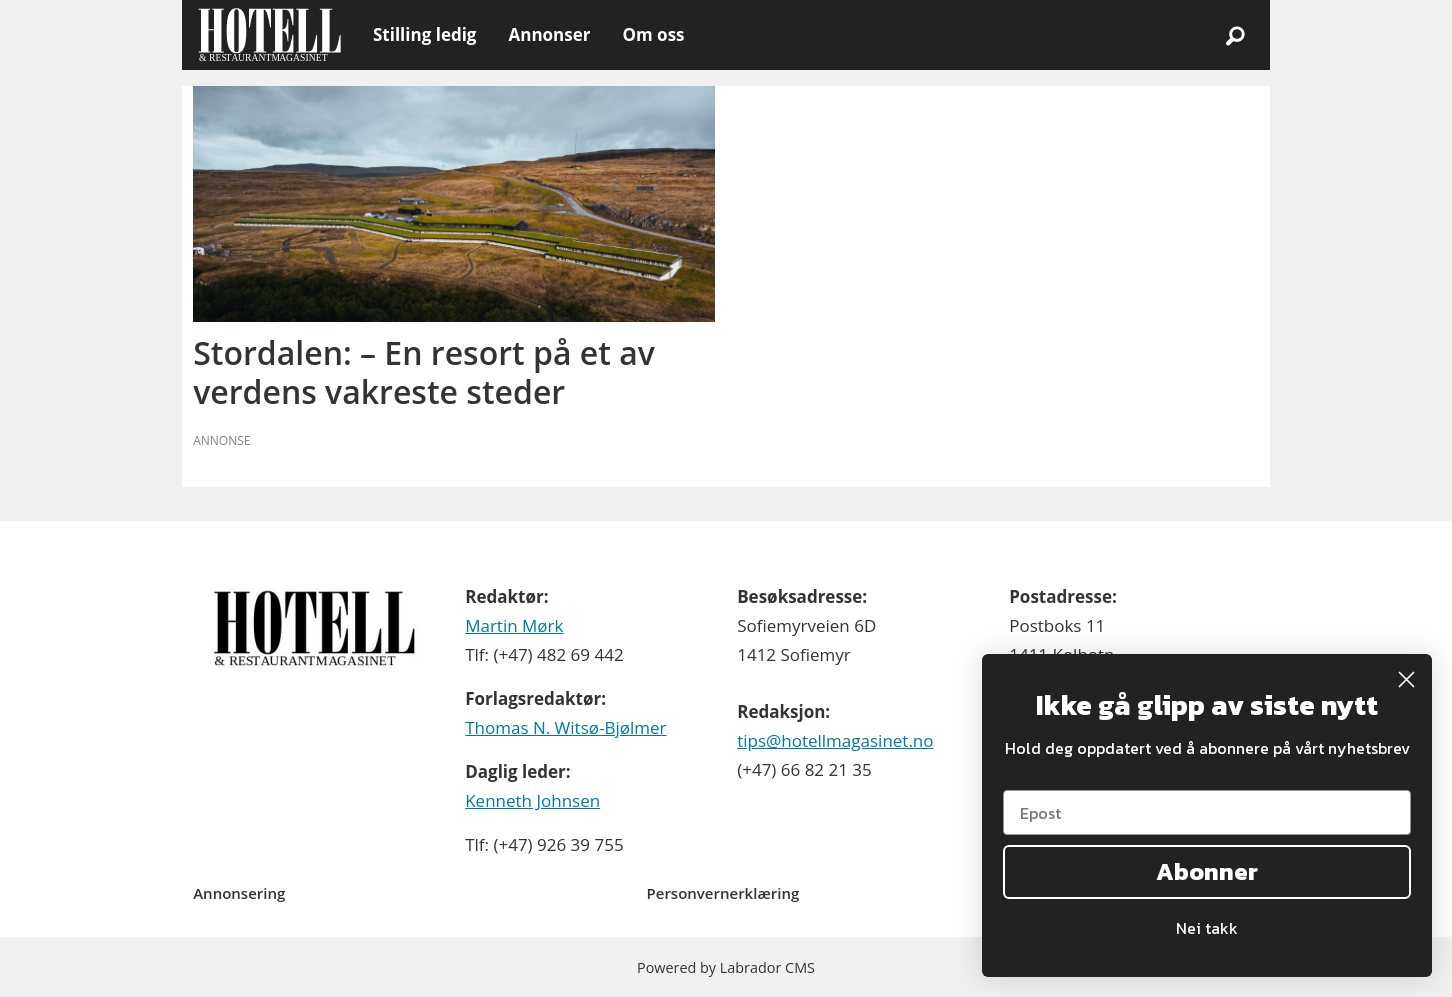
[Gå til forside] (269, 35)
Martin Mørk (514, 625)
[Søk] (1235, 35)
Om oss (653, 34)
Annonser (549, 34)
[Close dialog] (1406, 679)
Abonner (1207, 871)
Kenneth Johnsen (532, 800)
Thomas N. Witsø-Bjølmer (565, 727)
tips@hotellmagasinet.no (835, 740)
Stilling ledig (424, 34)
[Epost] (1207, 812)
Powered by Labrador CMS (726, 967)
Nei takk (1207, 928)
